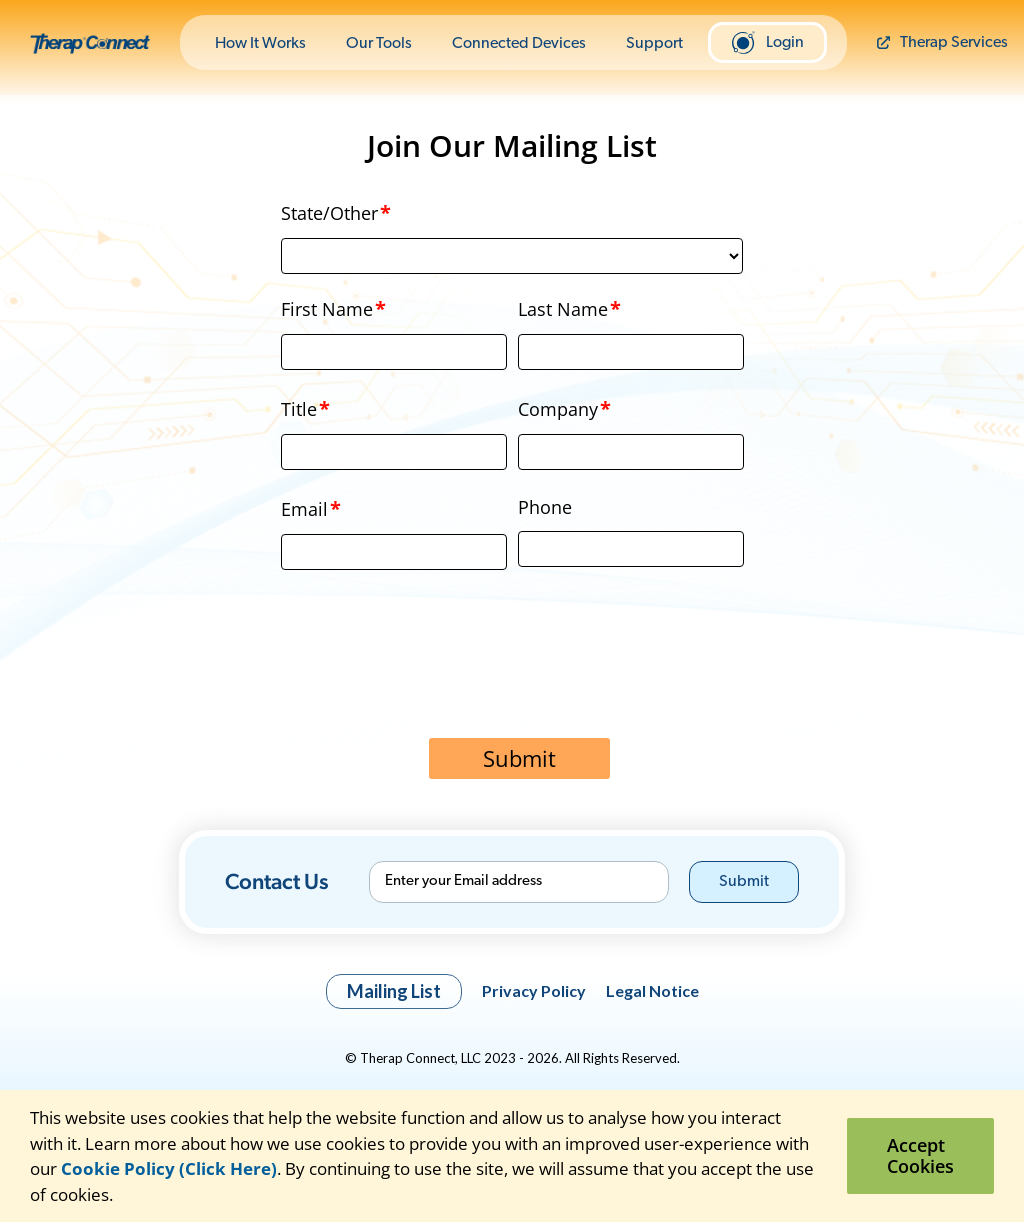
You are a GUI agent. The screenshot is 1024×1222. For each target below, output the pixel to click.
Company (565, 408)
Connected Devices (519, 44)
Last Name (570, 308)
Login (767, 42)
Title (306, 408)
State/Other (336, 212)
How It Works (260, 44)
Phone (545, 507)
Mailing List (394, 991)
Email (311, 508)
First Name (334, 308)
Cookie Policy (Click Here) (169, 1168)
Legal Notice (652, 990)
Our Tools (379, 44)
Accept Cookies (920, 1155)
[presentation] (512, 673)
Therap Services (942, 43)
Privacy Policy (534, 990)
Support (654, 44)
